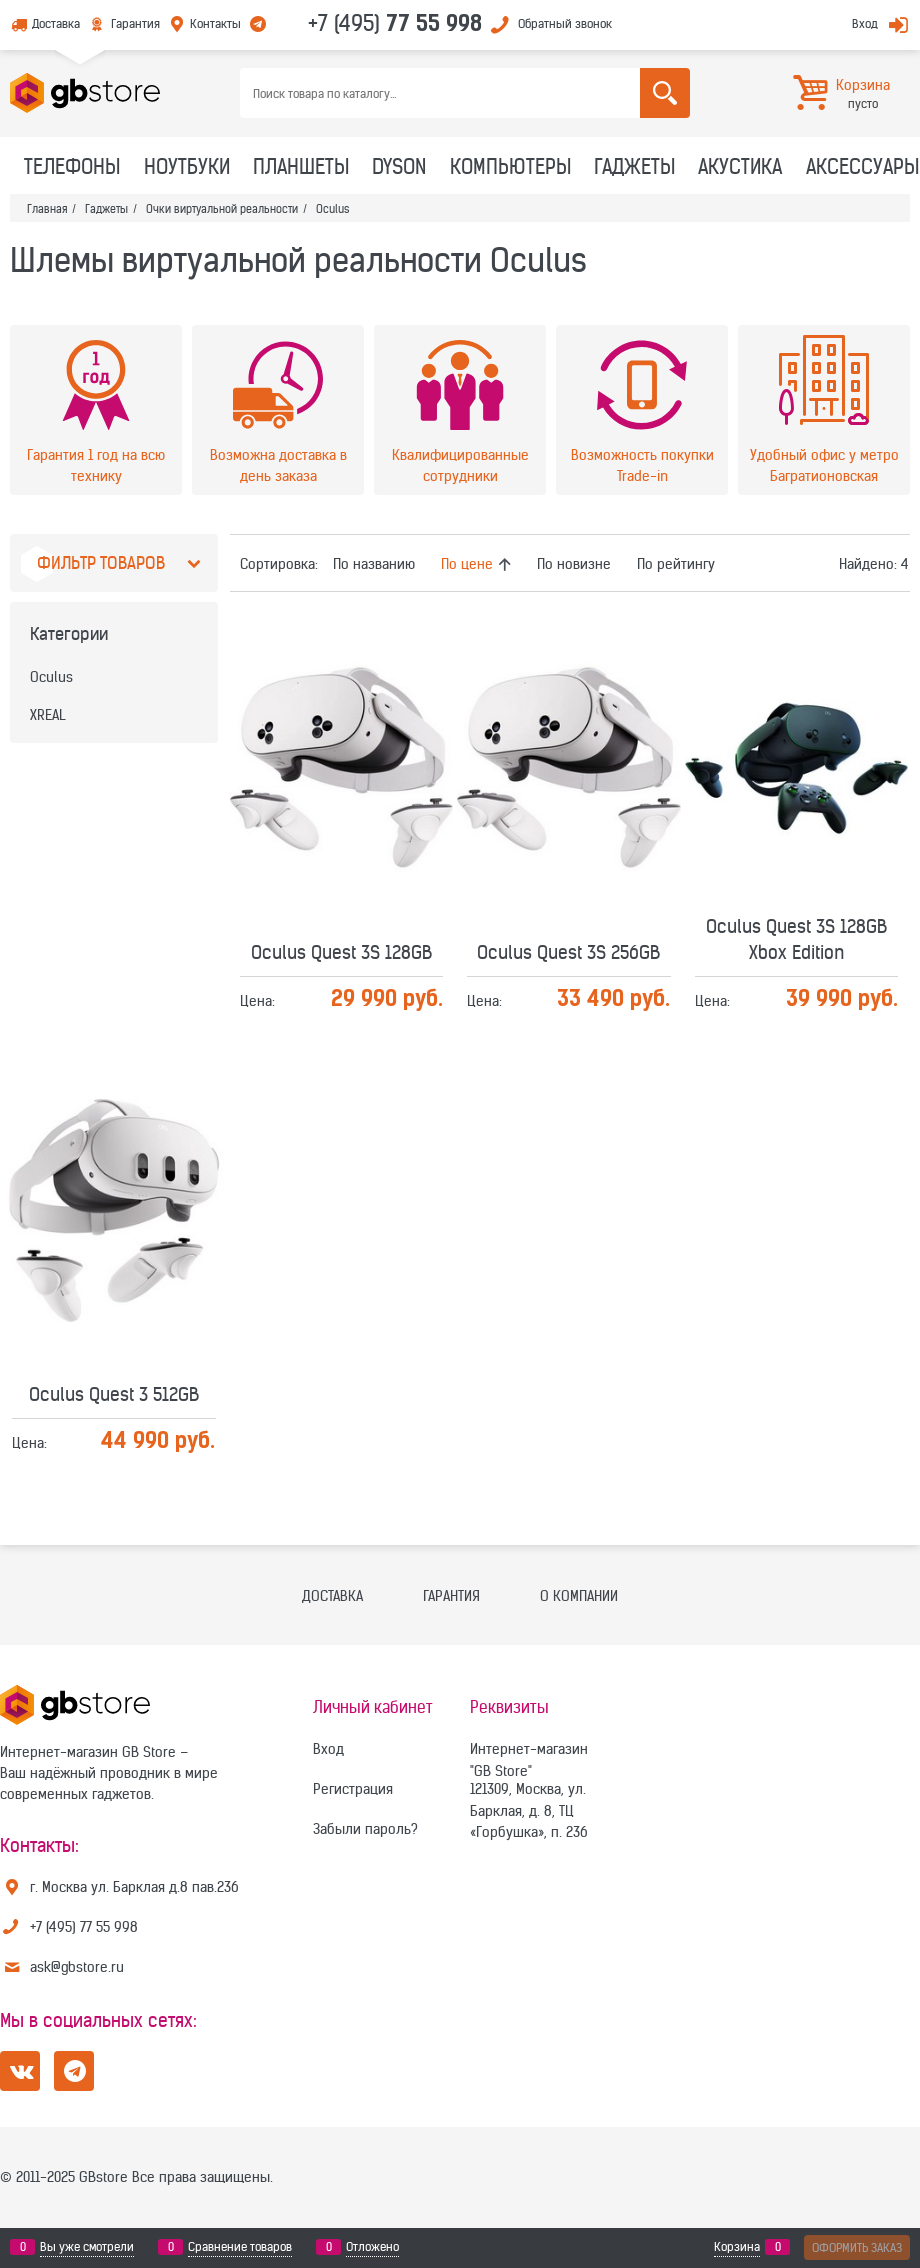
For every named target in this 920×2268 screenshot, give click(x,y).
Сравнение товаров (240, 2247)
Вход (865, 23)
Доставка (56, 23)
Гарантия (135, 23)
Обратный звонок (565, 23)
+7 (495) (395, 23)
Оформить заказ (857, 2247)
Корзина (737, 2247)
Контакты (215, 23)
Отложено (372, 2247)
